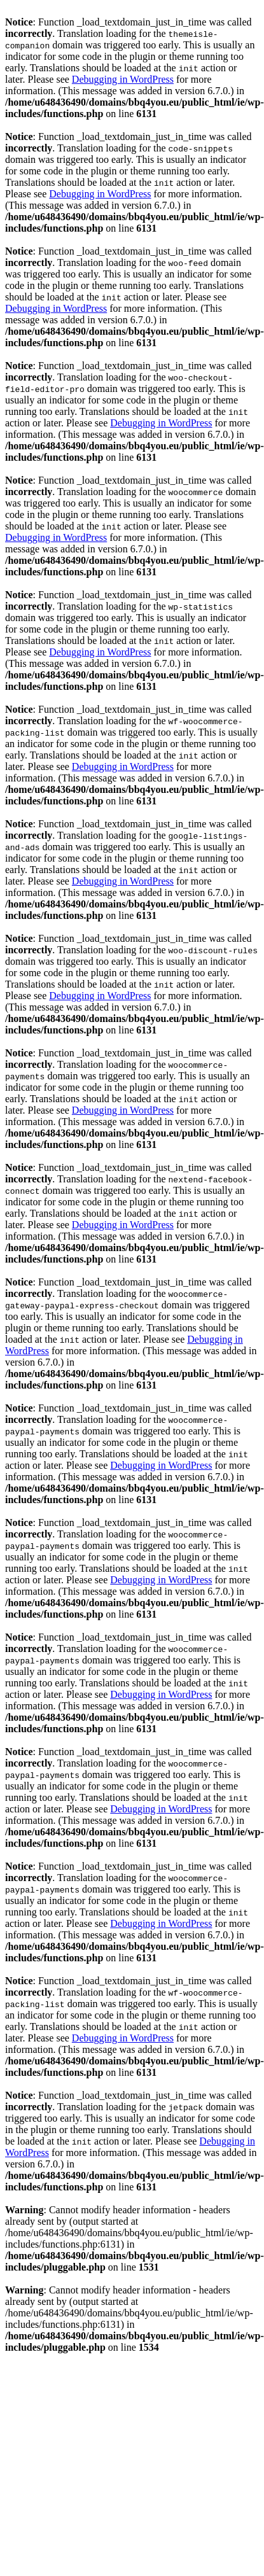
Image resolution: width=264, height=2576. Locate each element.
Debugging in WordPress (123, 79)
